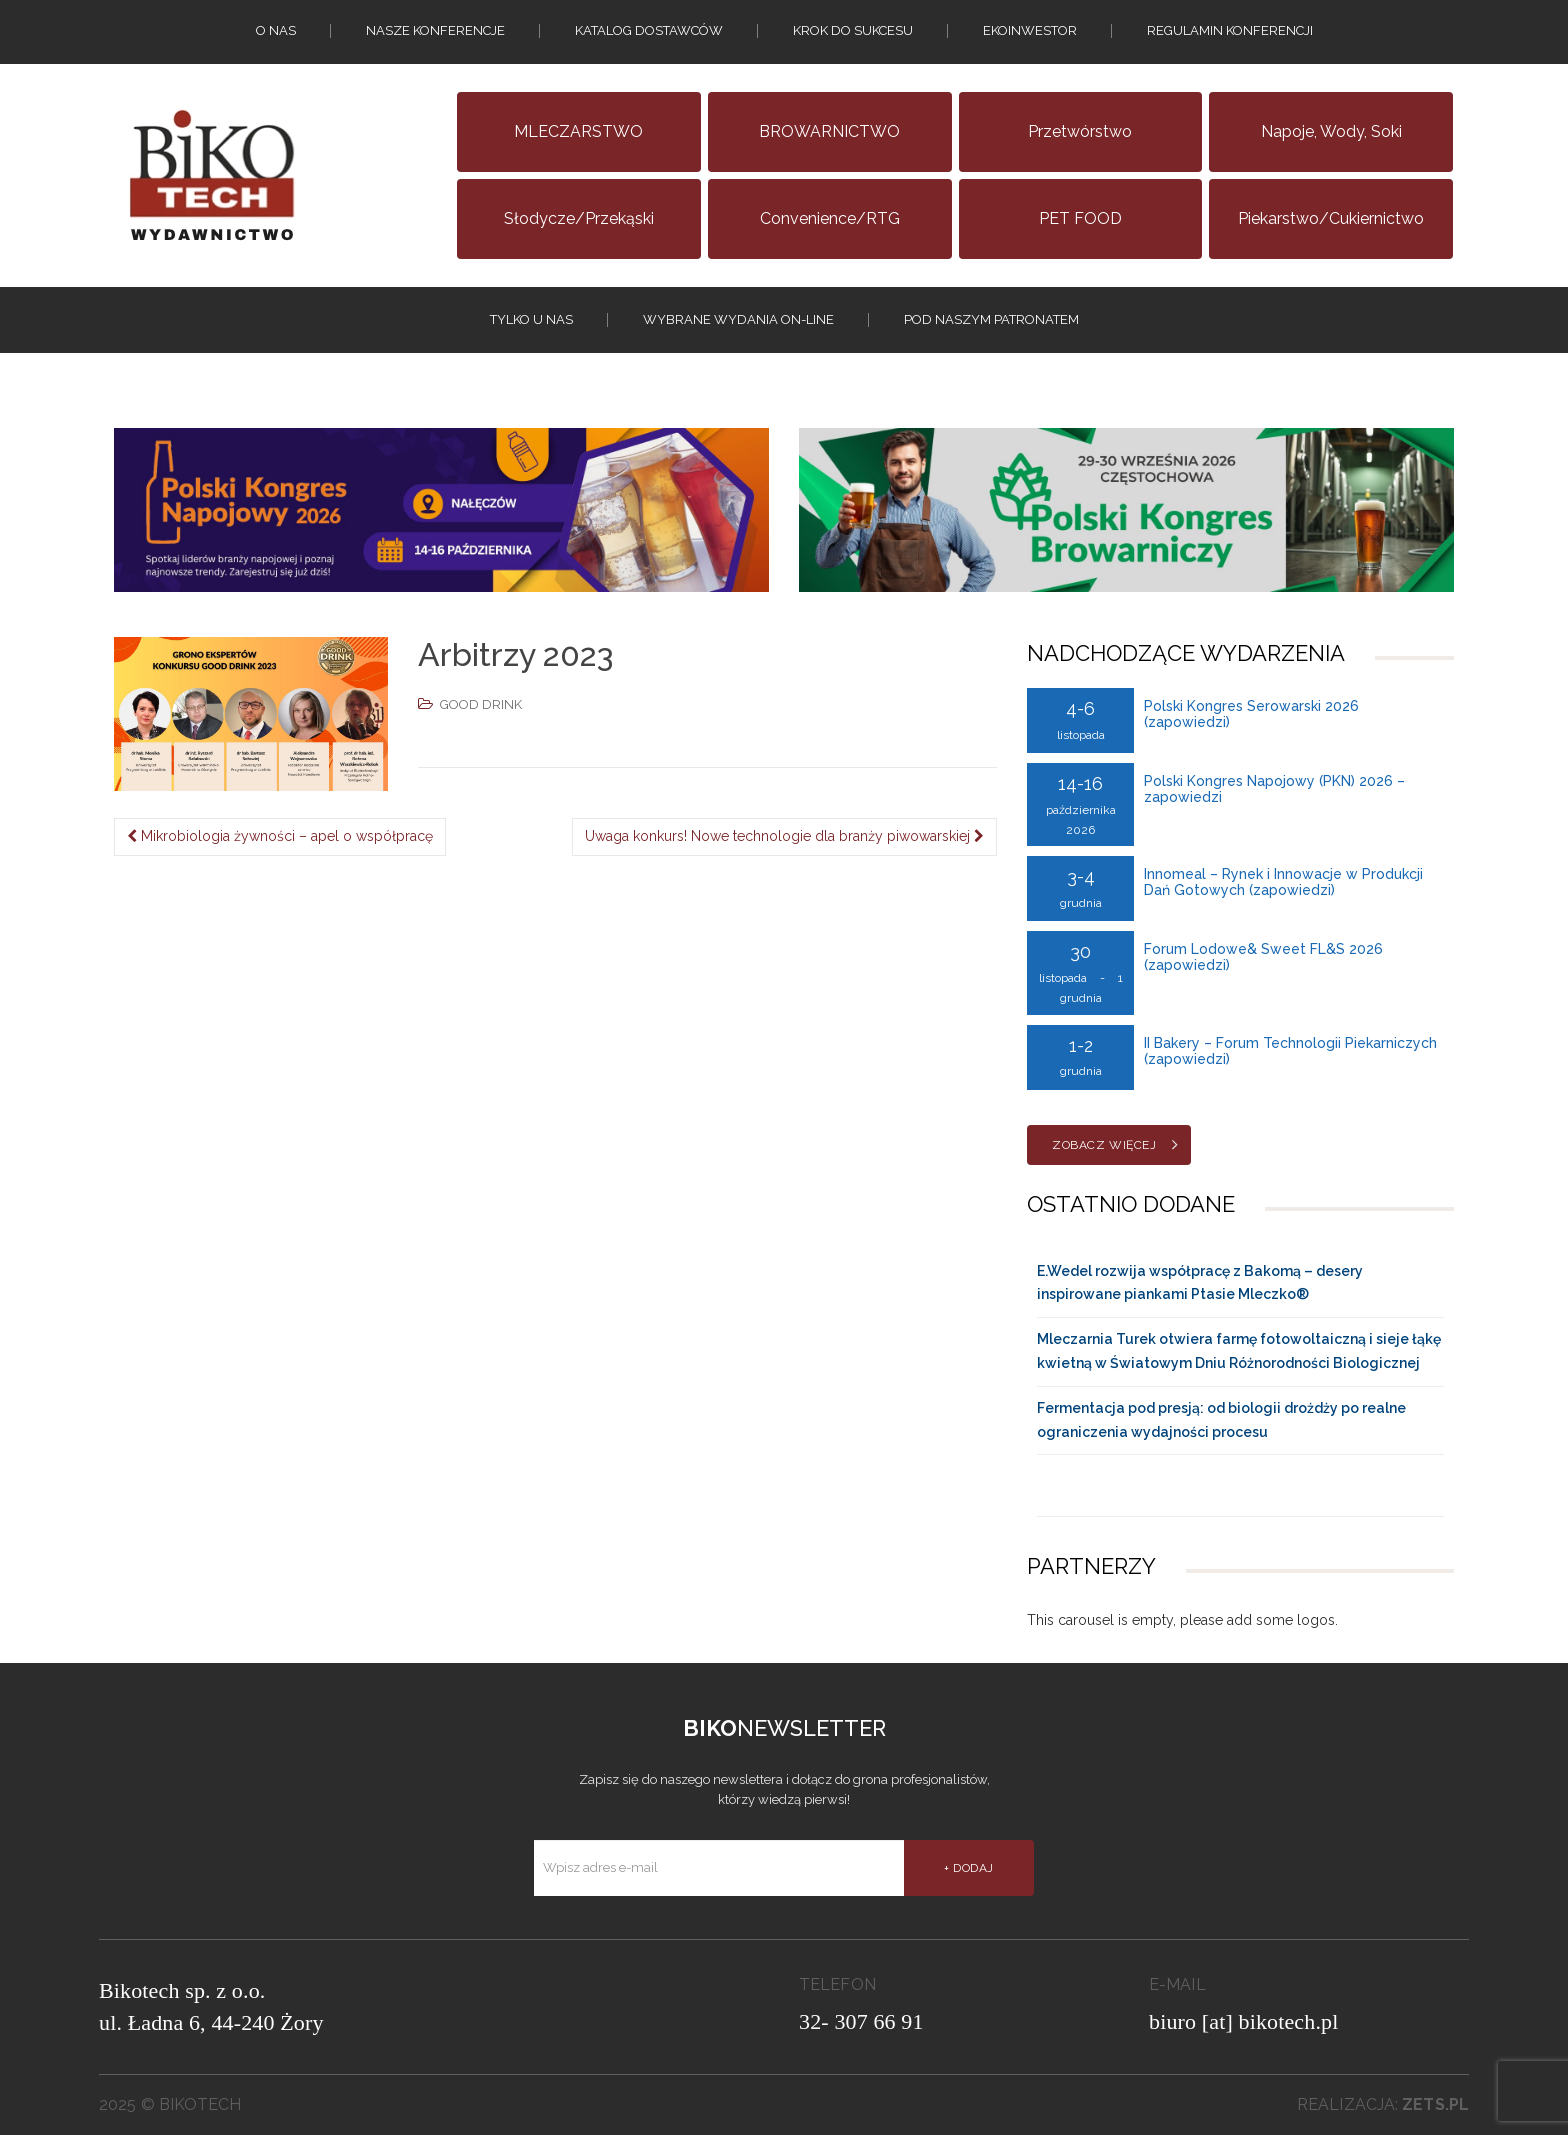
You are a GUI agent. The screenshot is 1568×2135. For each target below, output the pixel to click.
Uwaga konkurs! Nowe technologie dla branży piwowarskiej (784, 836)
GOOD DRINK (481, 704)
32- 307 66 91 (861, 2021)
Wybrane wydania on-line (738, 319)
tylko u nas (531, 319)
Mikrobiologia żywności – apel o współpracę (280, 836)
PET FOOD (1080, 218)
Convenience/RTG (830, 218)
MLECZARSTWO (578, 131)
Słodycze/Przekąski (579, 218)
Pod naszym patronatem (991, 319)
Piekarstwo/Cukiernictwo (1331, 218)
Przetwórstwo (1080, 131)
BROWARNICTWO (829, 131)
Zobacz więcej (1104, 1145)
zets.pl (1435, 2104)
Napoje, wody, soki (1331, 131)
